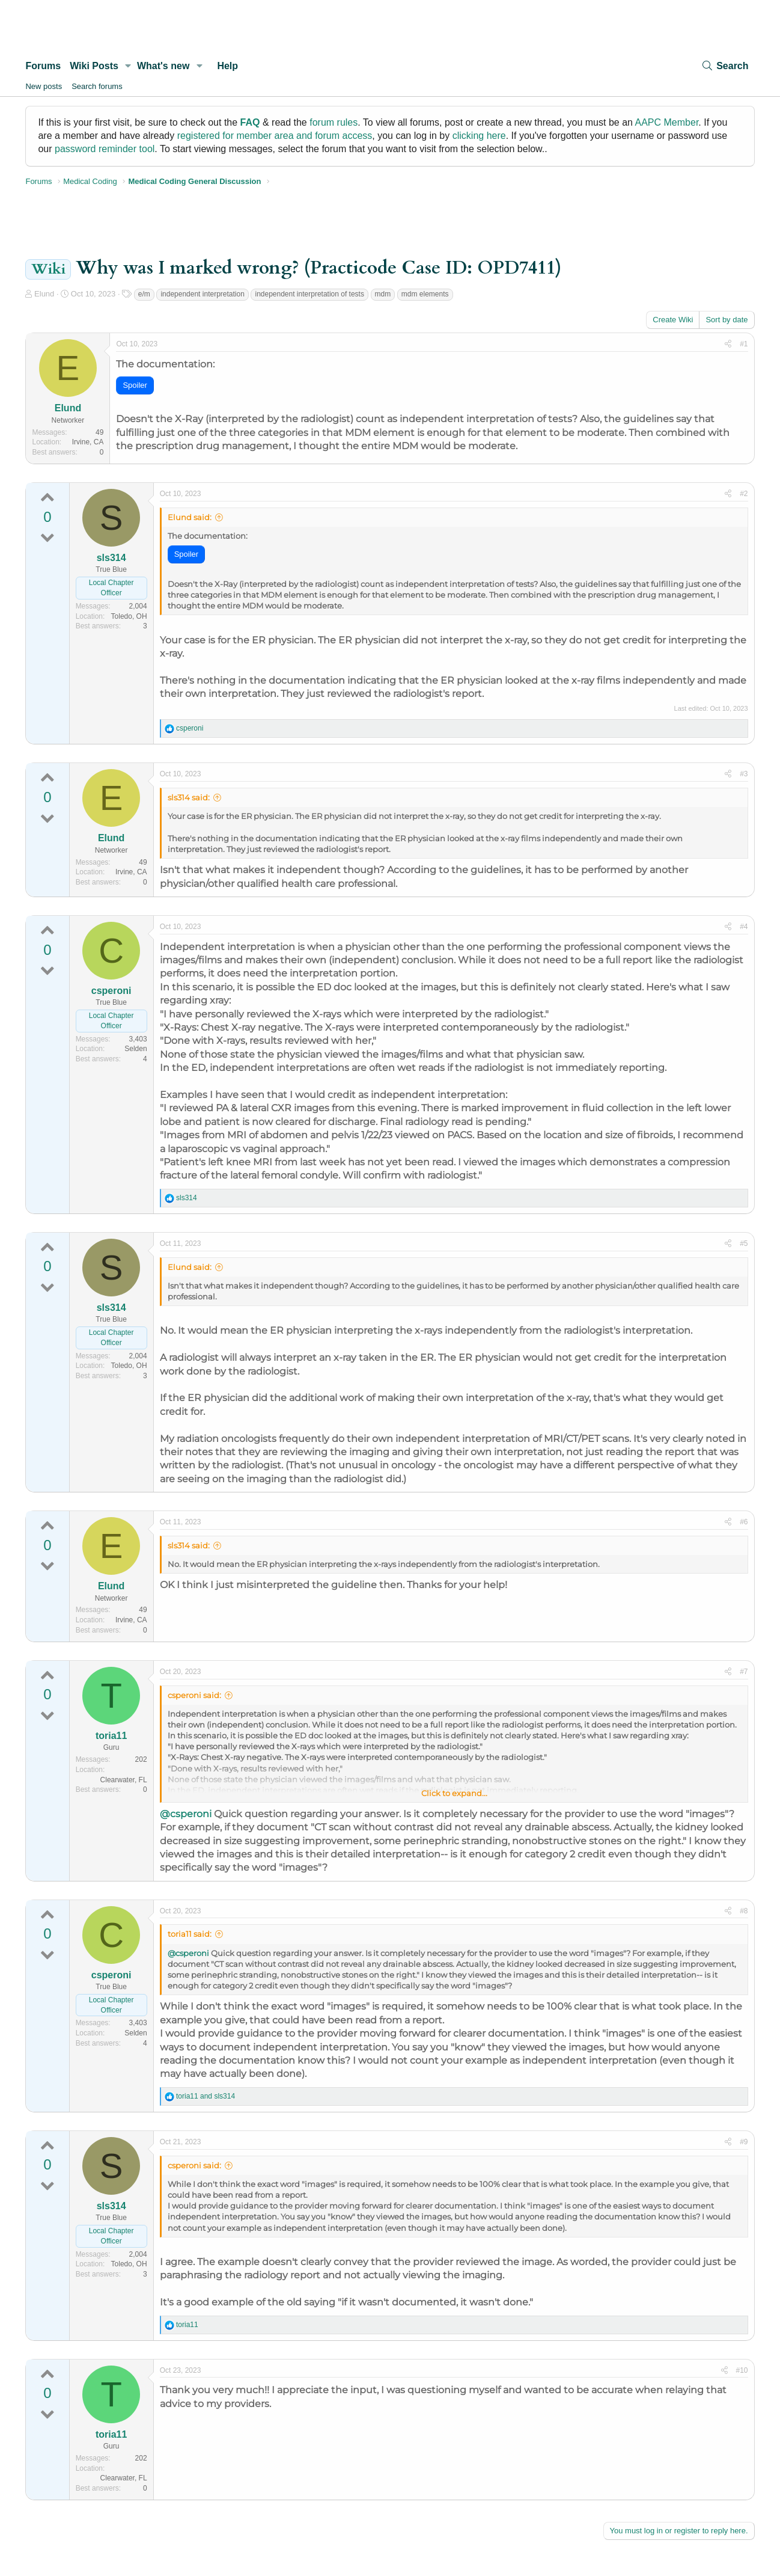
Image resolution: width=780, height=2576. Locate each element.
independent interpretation (202, 294)
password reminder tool (104, 149)
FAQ (250, 122)
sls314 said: (189, 797)
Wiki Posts (94, 66)
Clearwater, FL (123, 1780)
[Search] (724, 66)
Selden (135, 1048)
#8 (744, 1911)
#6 (744, 1522)
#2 (744, 493)
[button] (128, 66)
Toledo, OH (129, 616)
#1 (744, 344)
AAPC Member (667, 122)
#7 (744, 1671)
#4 (744, 926)
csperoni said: (194, 1695)
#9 (744, 2142)
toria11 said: (190, 1934)
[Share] (728, 344)
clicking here (479, 135)
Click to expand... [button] (454, 1793)
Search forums (97, 86)
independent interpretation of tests (309, 294)
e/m (144, 294)
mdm (383, 294)
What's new (163, 66)
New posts (43, 86)
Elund (44, 293)
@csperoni (186, 1814)
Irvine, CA (88, 442)
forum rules (333, 122)
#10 (742, 2370)
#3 (744, 774)
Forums (43, 66)
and (205, 2096)
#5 (744, 1243)
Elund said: (190, 517)
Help (227, 66)
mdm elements (425, 294)
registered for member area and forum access (275, 135)
